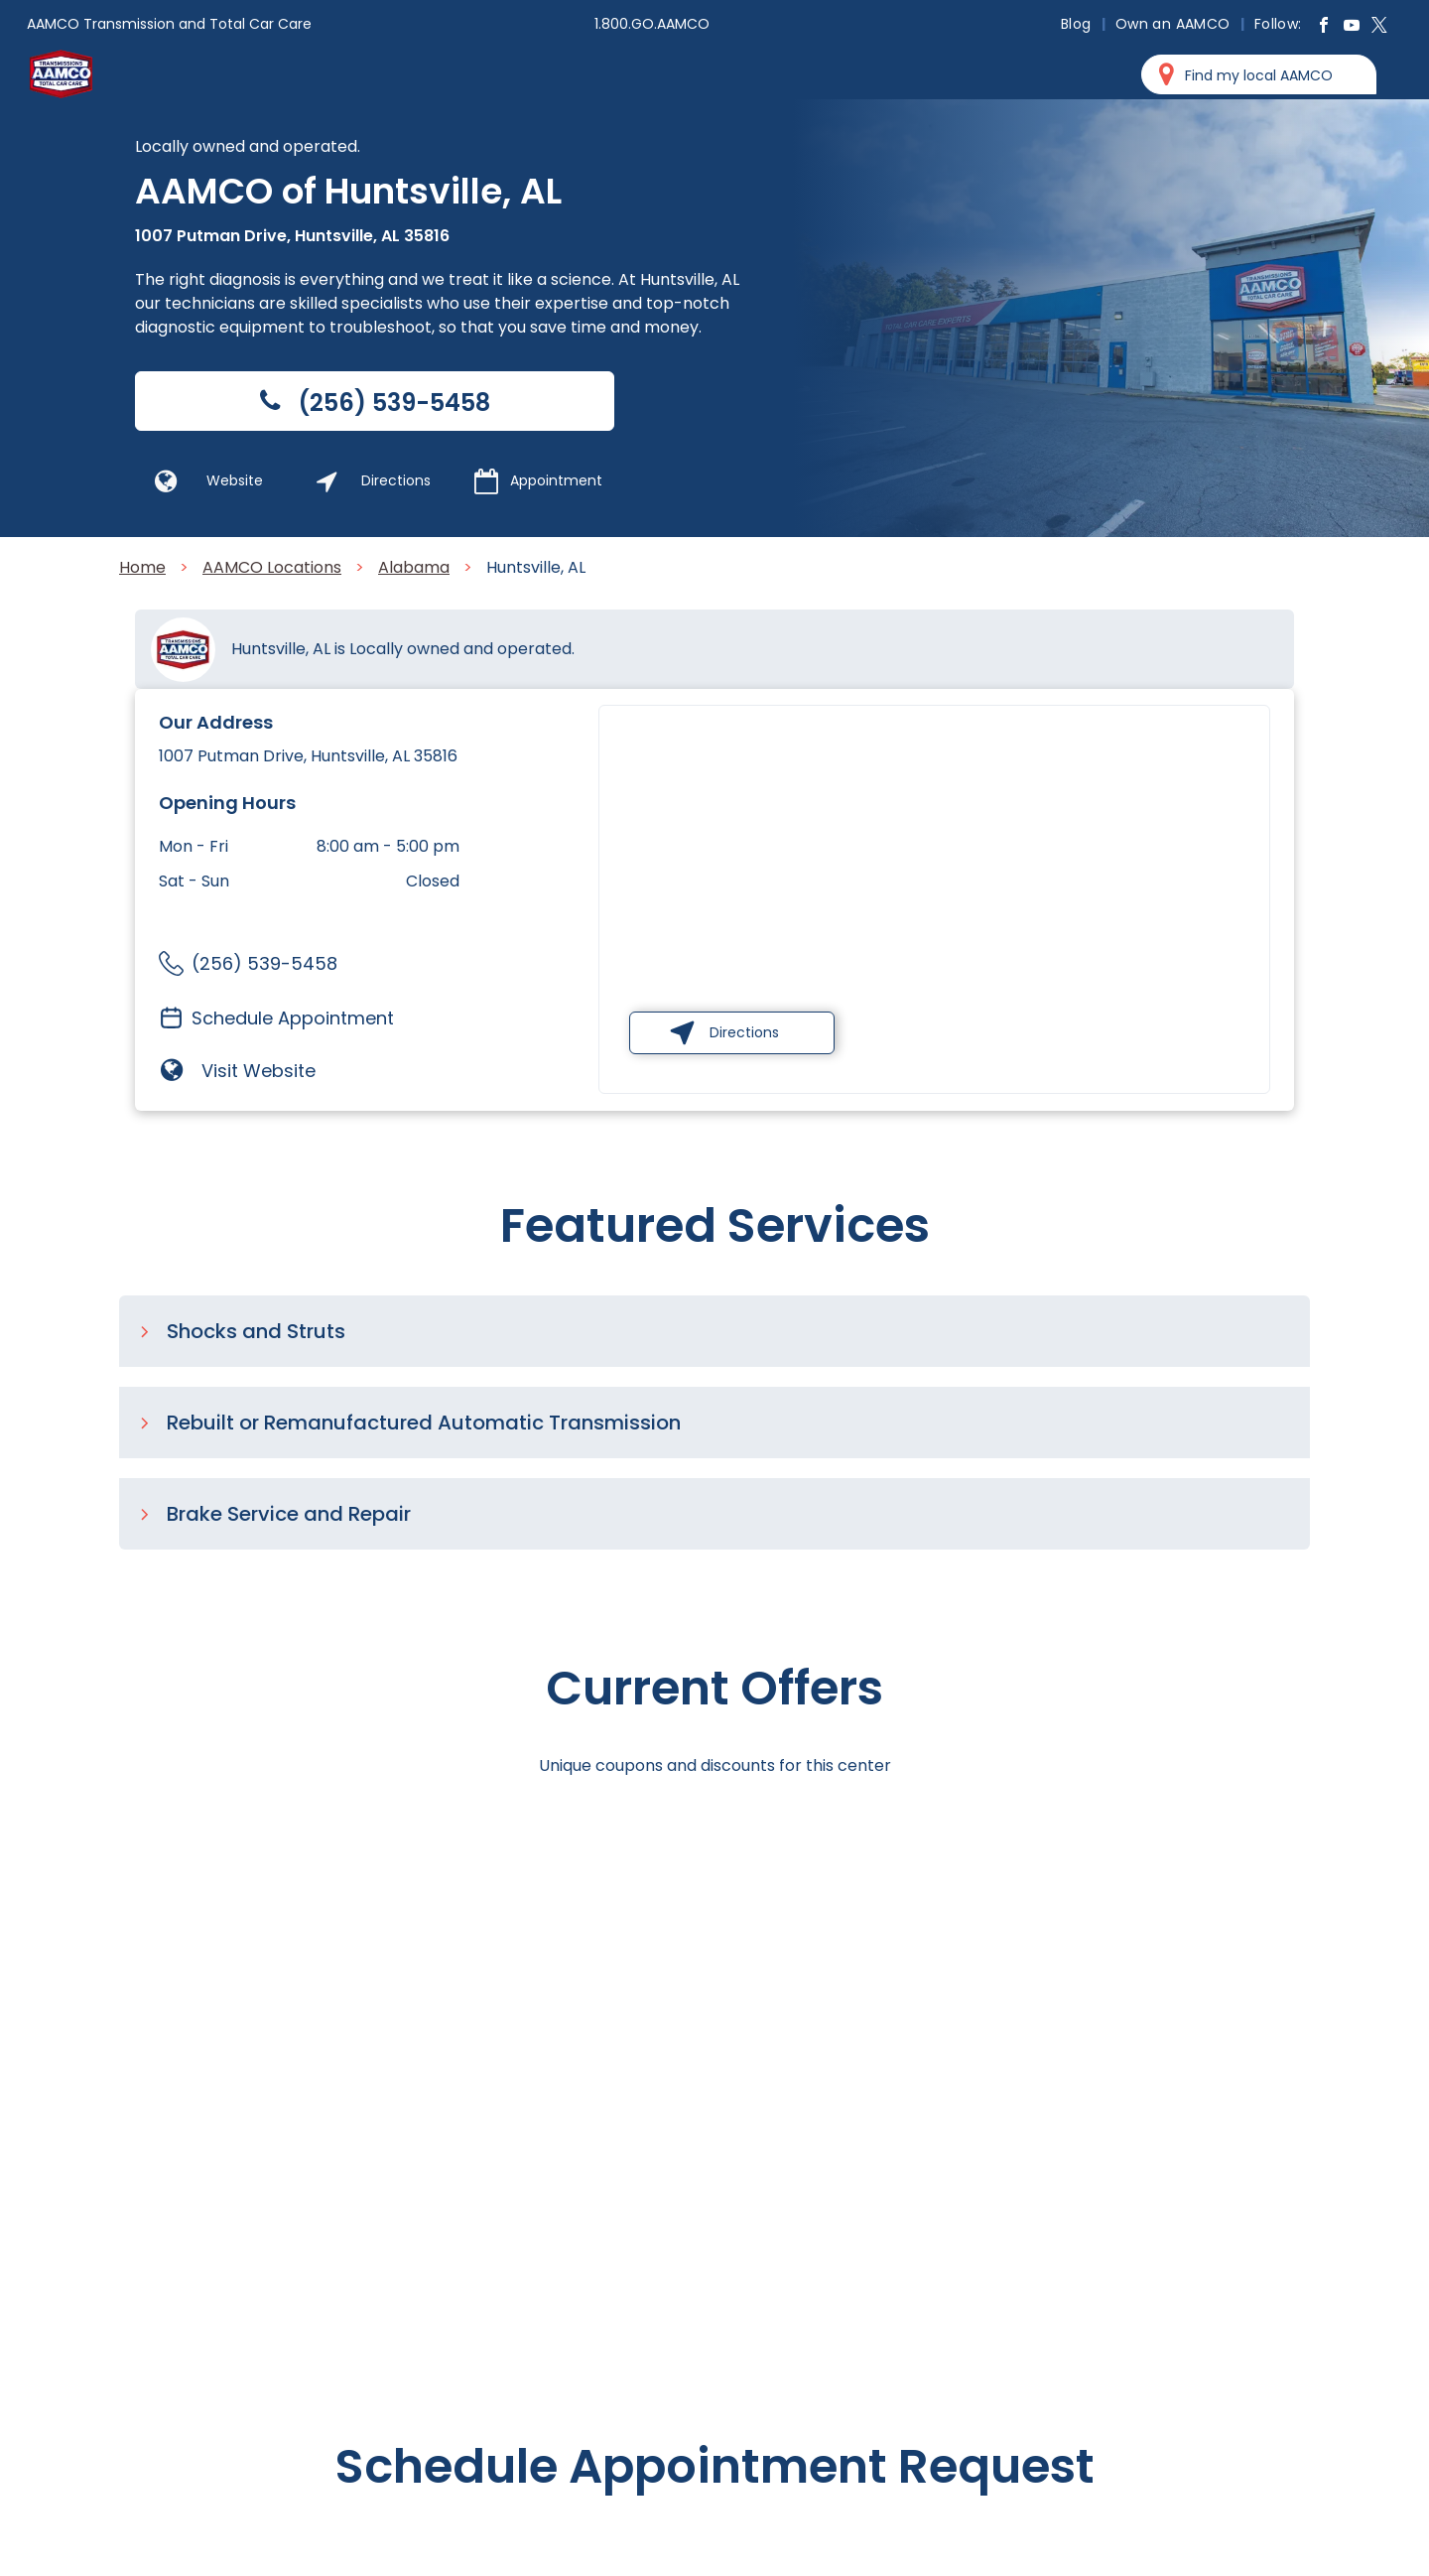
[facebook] (1324, 27)
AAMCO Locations (271, 567)
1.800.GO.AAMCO (652, 24)
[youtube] (1352, 27)
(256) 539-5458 (264, 963)
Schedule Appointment (293, 1018)
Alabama (414, 567)
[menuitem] (1078, 24)
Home (142, 567)
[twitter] (1379, 27)
